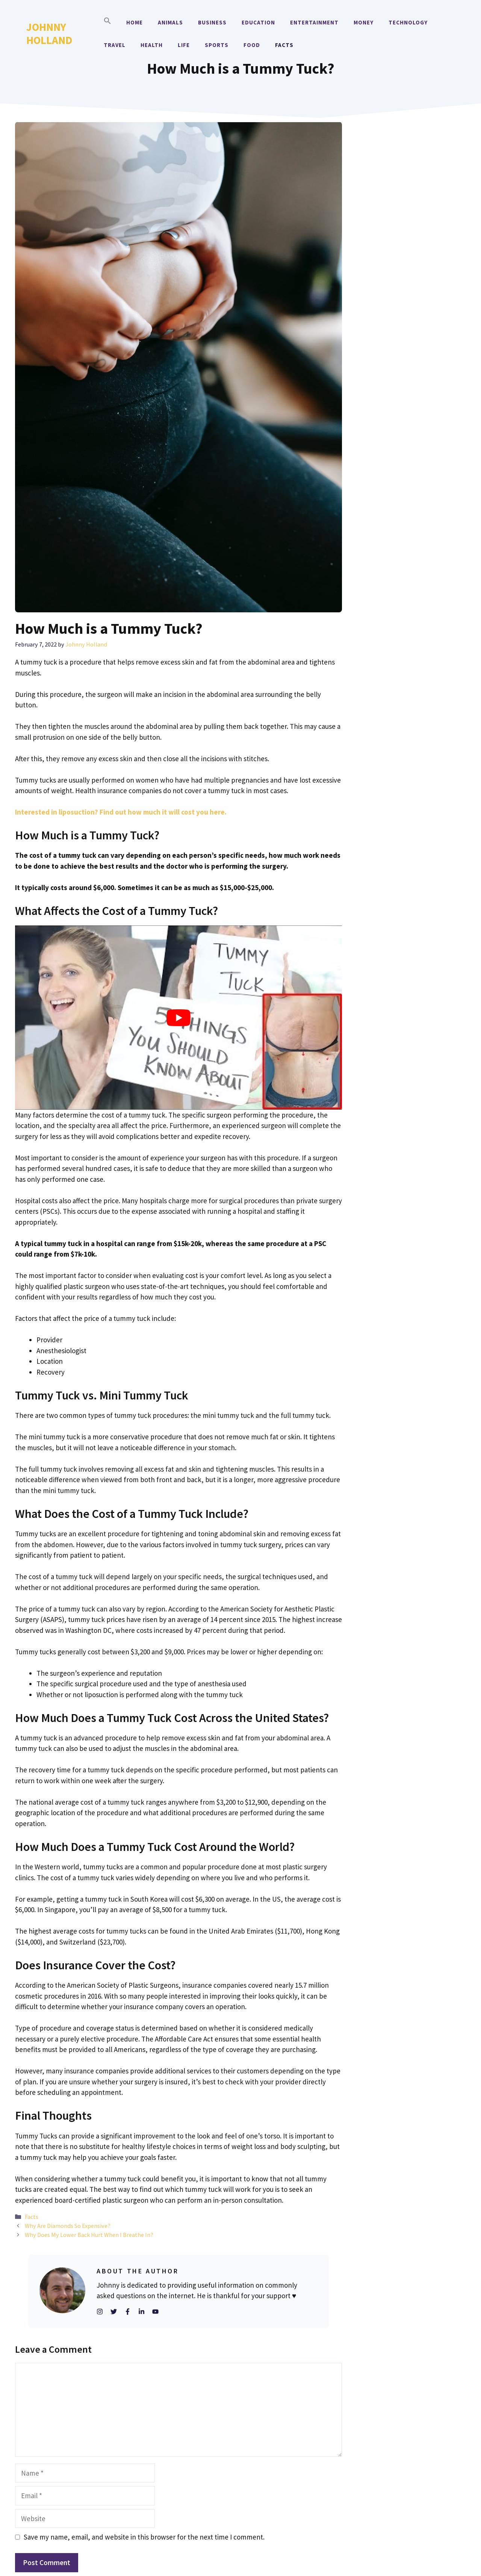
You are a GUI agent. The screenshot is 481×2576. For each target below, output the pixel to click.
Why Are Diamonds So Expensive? (67, 2225)
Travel (115, 44)
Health (152, 44)
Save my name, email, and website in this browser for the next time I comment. (144, 2536)
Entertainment (314, 22)
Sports (216, 44)
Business (212, 22)
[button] (107, 22)
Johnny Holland (49, 33)
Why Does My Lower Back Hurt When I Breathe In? (89, 2234)
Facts (284, 44)
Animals (170, 22)
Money (364, 22)
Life (184, 44)
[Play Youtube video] (178, 1017)
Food (252, 44)
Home (134, 22)
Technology (408, 22)
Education (258, 22)
